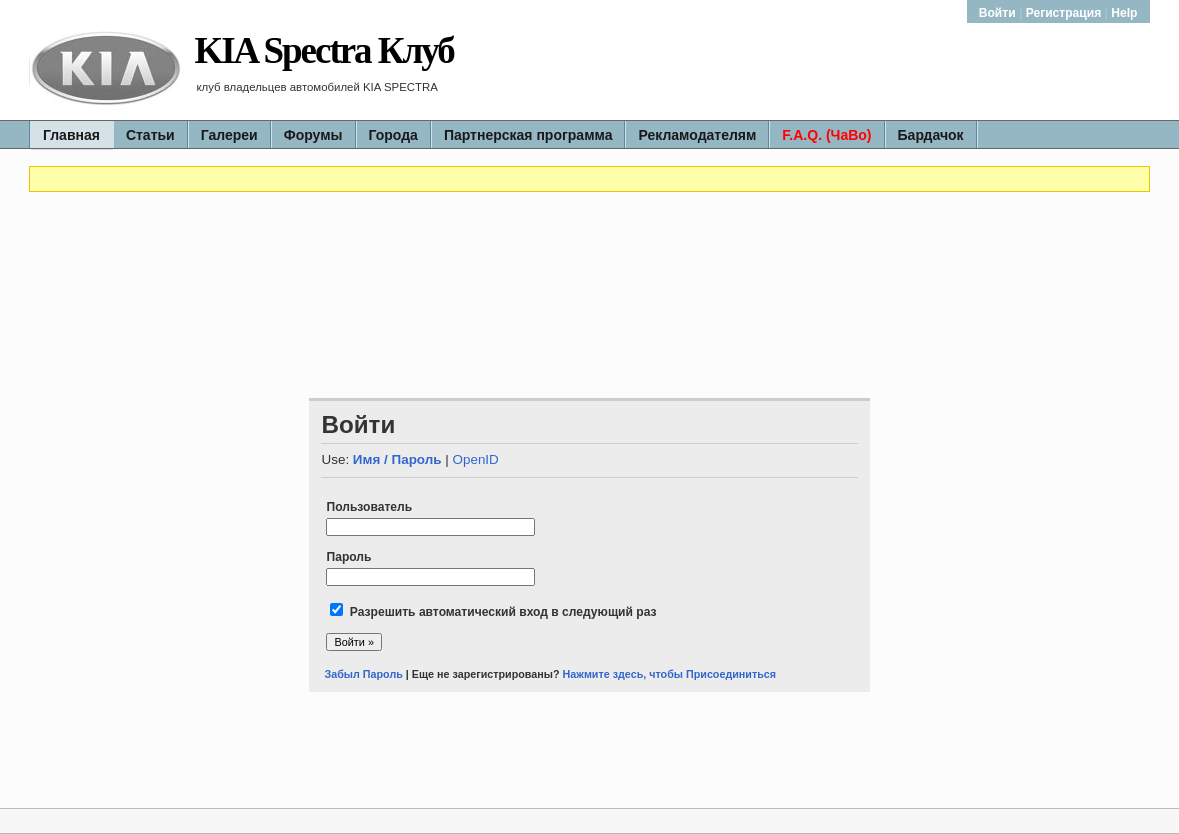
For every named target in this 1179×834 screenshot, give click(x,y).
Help (1124, 13)
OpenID (475, 459)
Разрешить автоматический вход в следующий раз (503, 612)
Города (393, 135)
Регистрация (1064, 13)
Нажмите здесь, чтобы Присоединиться (670, 674)
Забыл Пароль (363, 674)
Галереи (229, 135)
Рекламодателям (697, 135)
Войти (999, 13)
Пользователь (369, 507)
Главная (71, 135)
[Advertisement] (589, 253)
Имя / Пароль (397, 459)
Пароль (348, 557)
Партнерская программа (528, 135)
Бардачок (931, 135)
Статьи (150, 135)
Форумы (313, 135)
